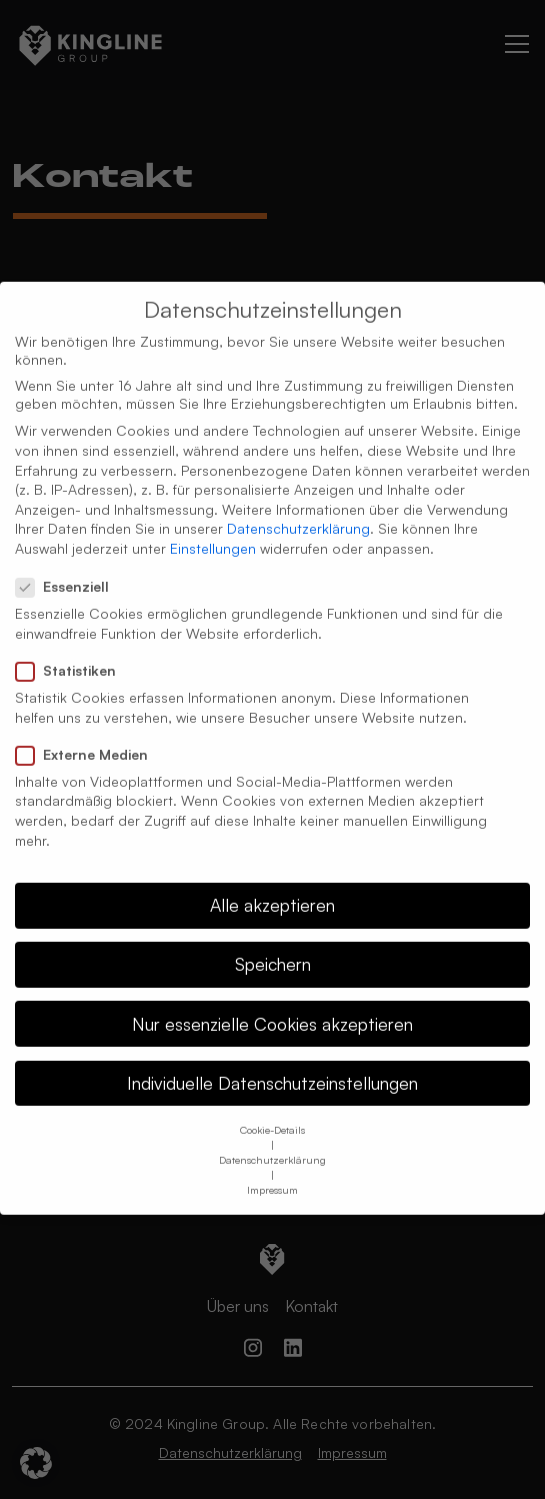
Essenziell (68, 566)
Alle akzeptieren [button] (272, 884)
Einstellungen (213, 526)
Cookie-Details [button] (272, 1108)
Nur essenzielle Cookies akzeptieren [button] (272, 1002)
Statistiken (72, 649)
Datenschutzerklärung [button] (272, 1138)
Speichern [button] (273, 943)
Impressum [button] (272, 1168)
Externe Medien (88, 733)
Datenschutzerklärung (298, 507)
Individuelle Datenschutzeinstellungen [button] (272, 1061)
